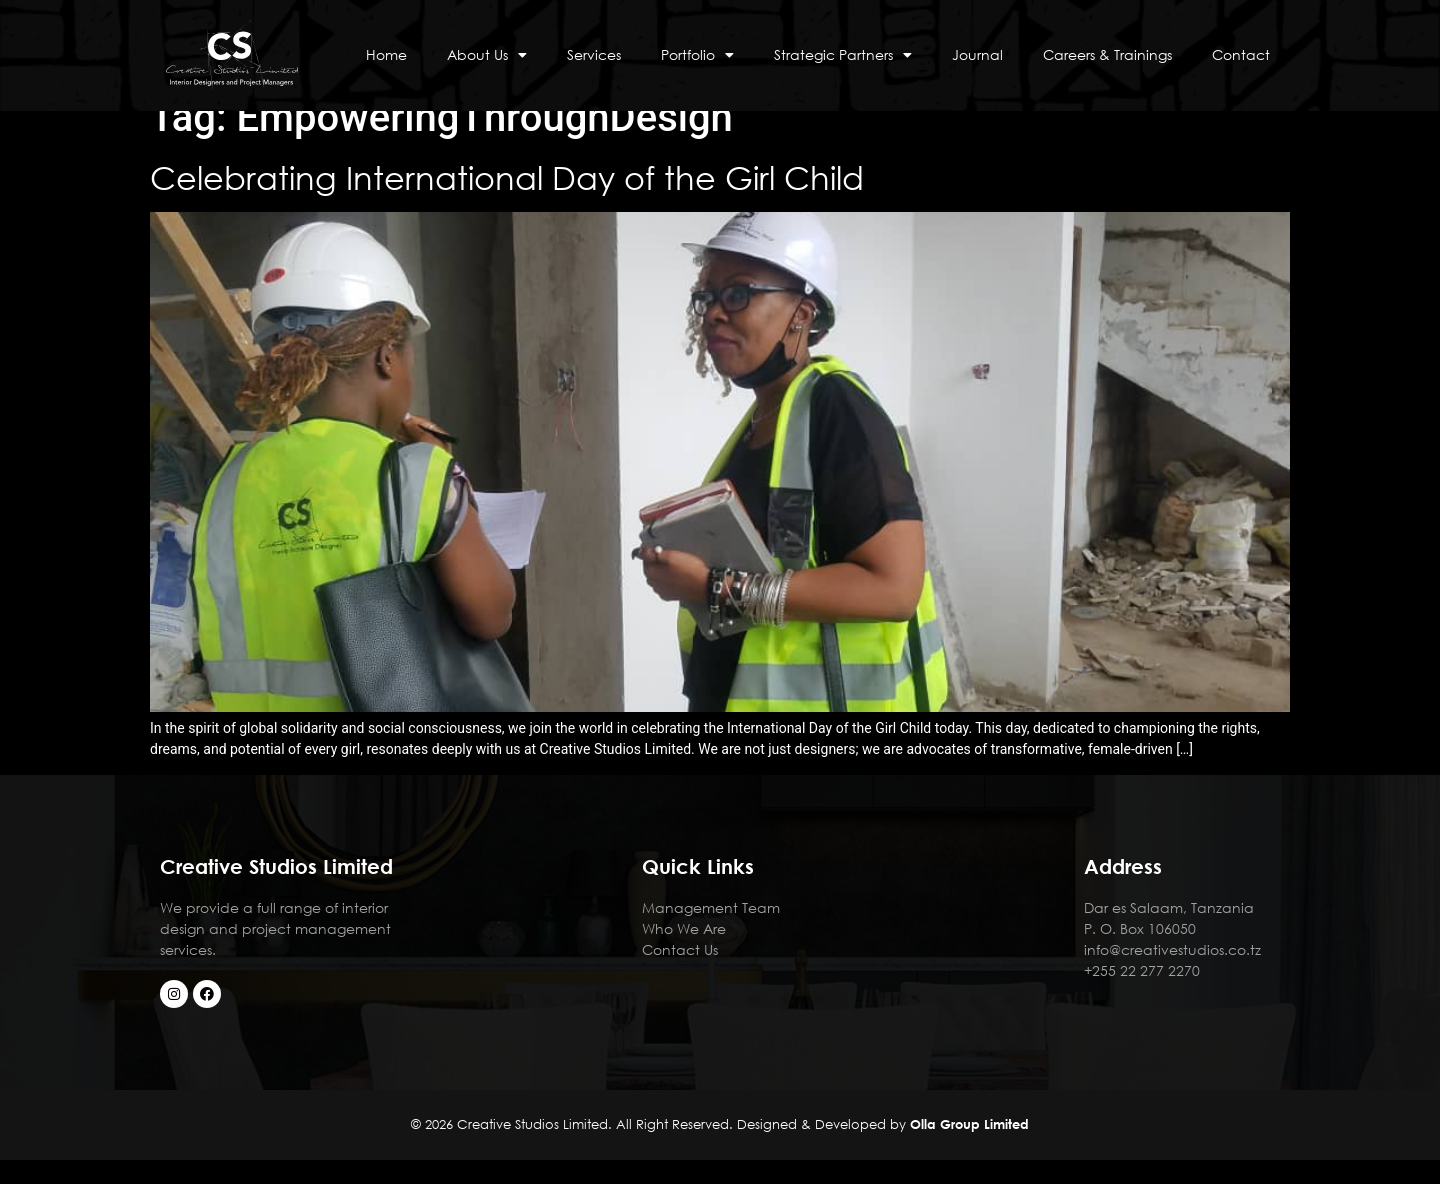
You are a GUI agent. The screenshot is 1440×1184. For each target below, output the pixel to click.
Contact (1241, 54)
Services (594, 54)
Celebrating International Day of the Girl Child (511, 201)
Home (386, 54)
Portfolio (697, 55)
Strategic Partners (843, 55)
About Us (487, 55)
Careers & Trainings (1107, 54)
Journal (977, 54)
